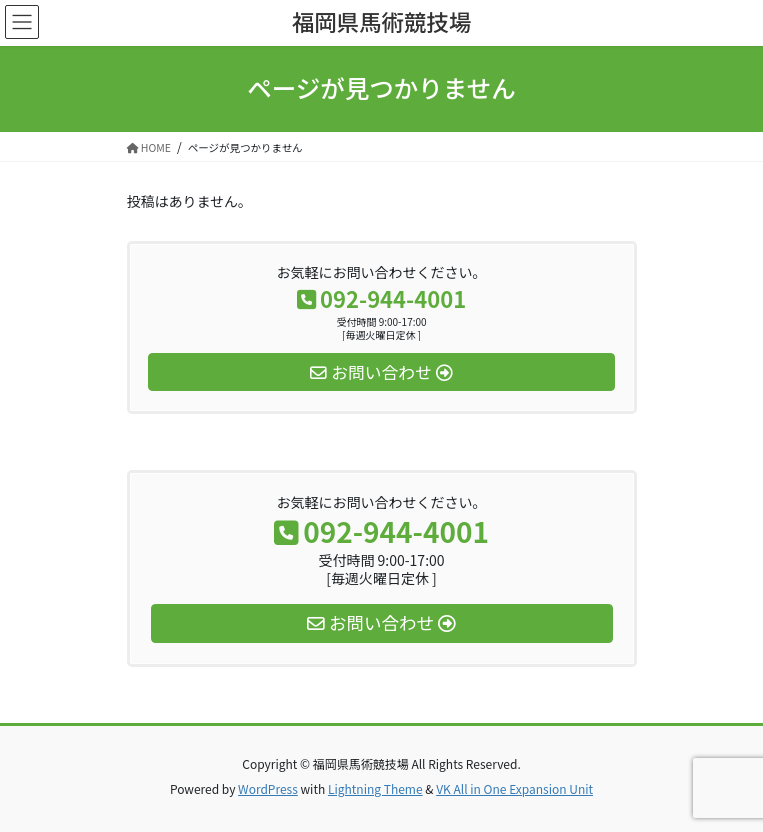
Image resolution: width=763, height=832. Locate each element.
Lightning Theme (375, 788)
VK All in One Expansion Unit (514, 788)
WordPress (268, 788)
